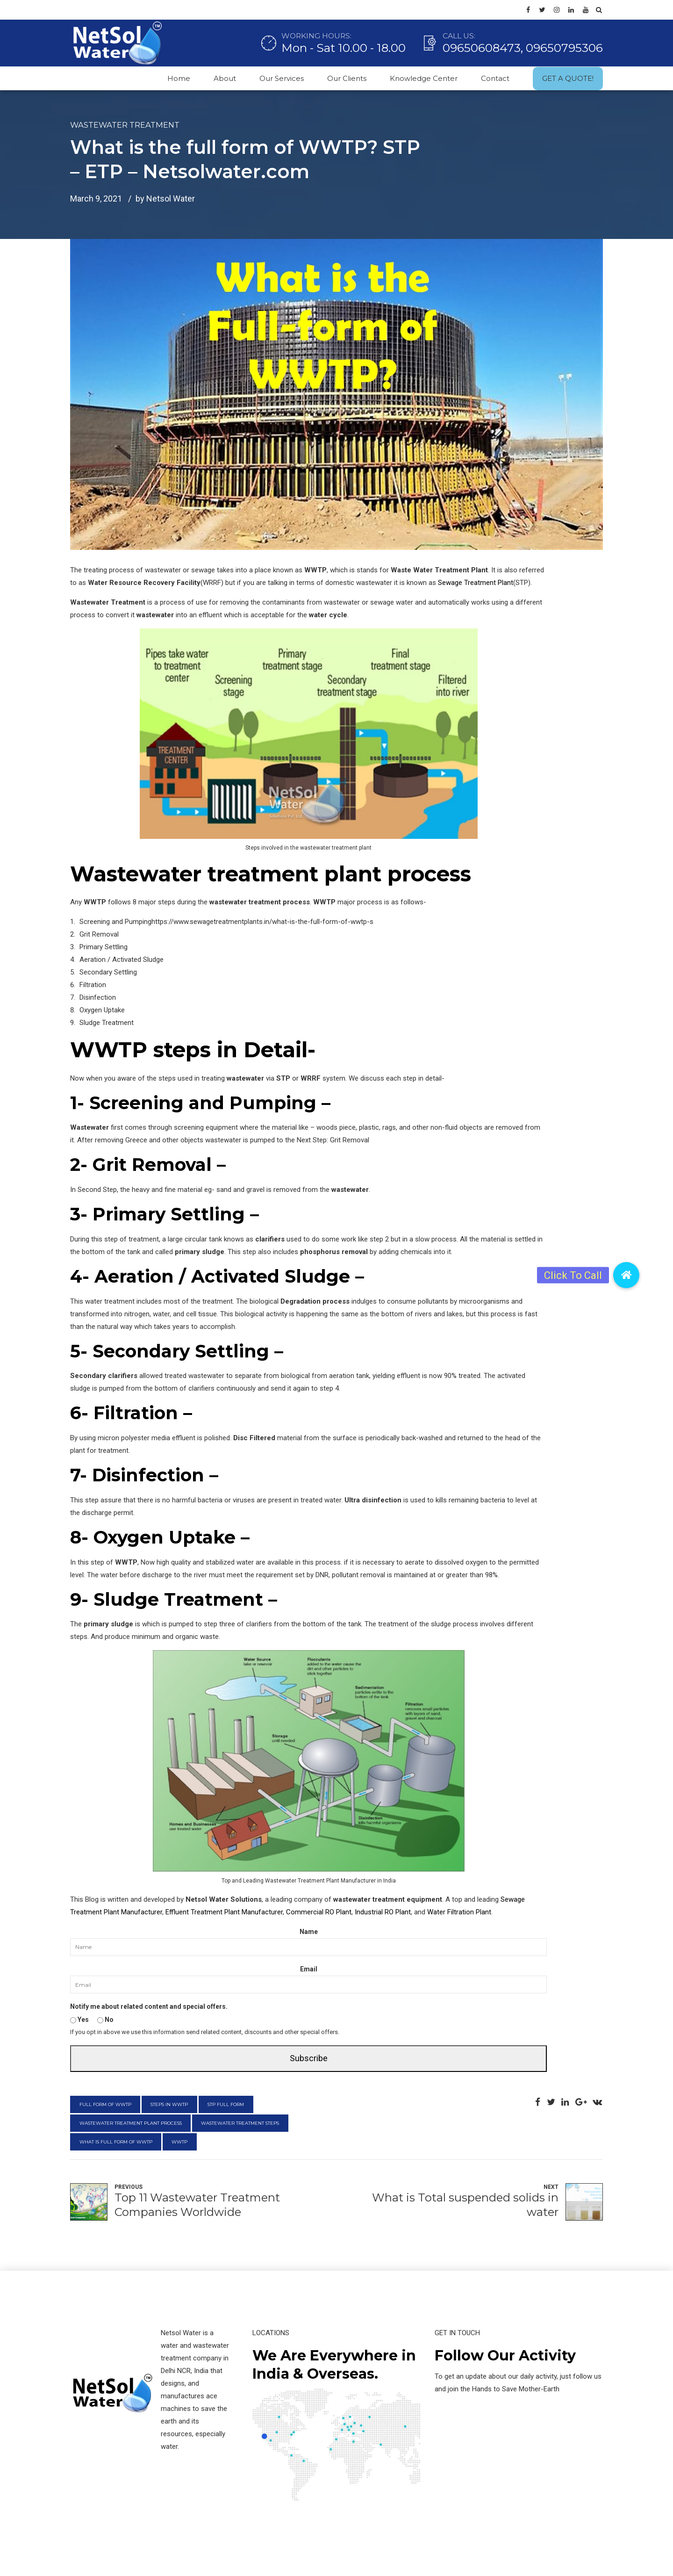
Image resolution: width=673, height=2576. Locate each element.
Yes (79, 2019)
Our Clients (346, 78)
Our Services (281, 78)
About (225, 78)
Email (308, 1969)
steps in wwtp (169, 2104)
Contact (495, 78)
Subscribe (309, 2058)
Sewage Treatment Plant (475, 582)
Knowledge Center (424, 78)
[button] (626, 1275)
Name (309, 1931)
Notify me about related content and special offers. (149, 2006)
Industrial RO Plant (383, 1912)
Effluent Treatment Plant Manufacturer (224, 1912)
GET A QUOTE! (568, 78)
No (105, 2019)
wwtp (179, 2141)
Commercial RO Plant (318, 1912)
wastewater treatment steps (240, 2123)
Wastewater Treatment (124, 125)
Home (178, 78)
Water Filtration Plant (459, 1912)
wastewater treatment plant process (130, 2123)
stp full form (226, 2104)
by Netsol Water (165, 198)
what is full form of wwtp (115, 2141)
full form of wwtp (105, 2104)
